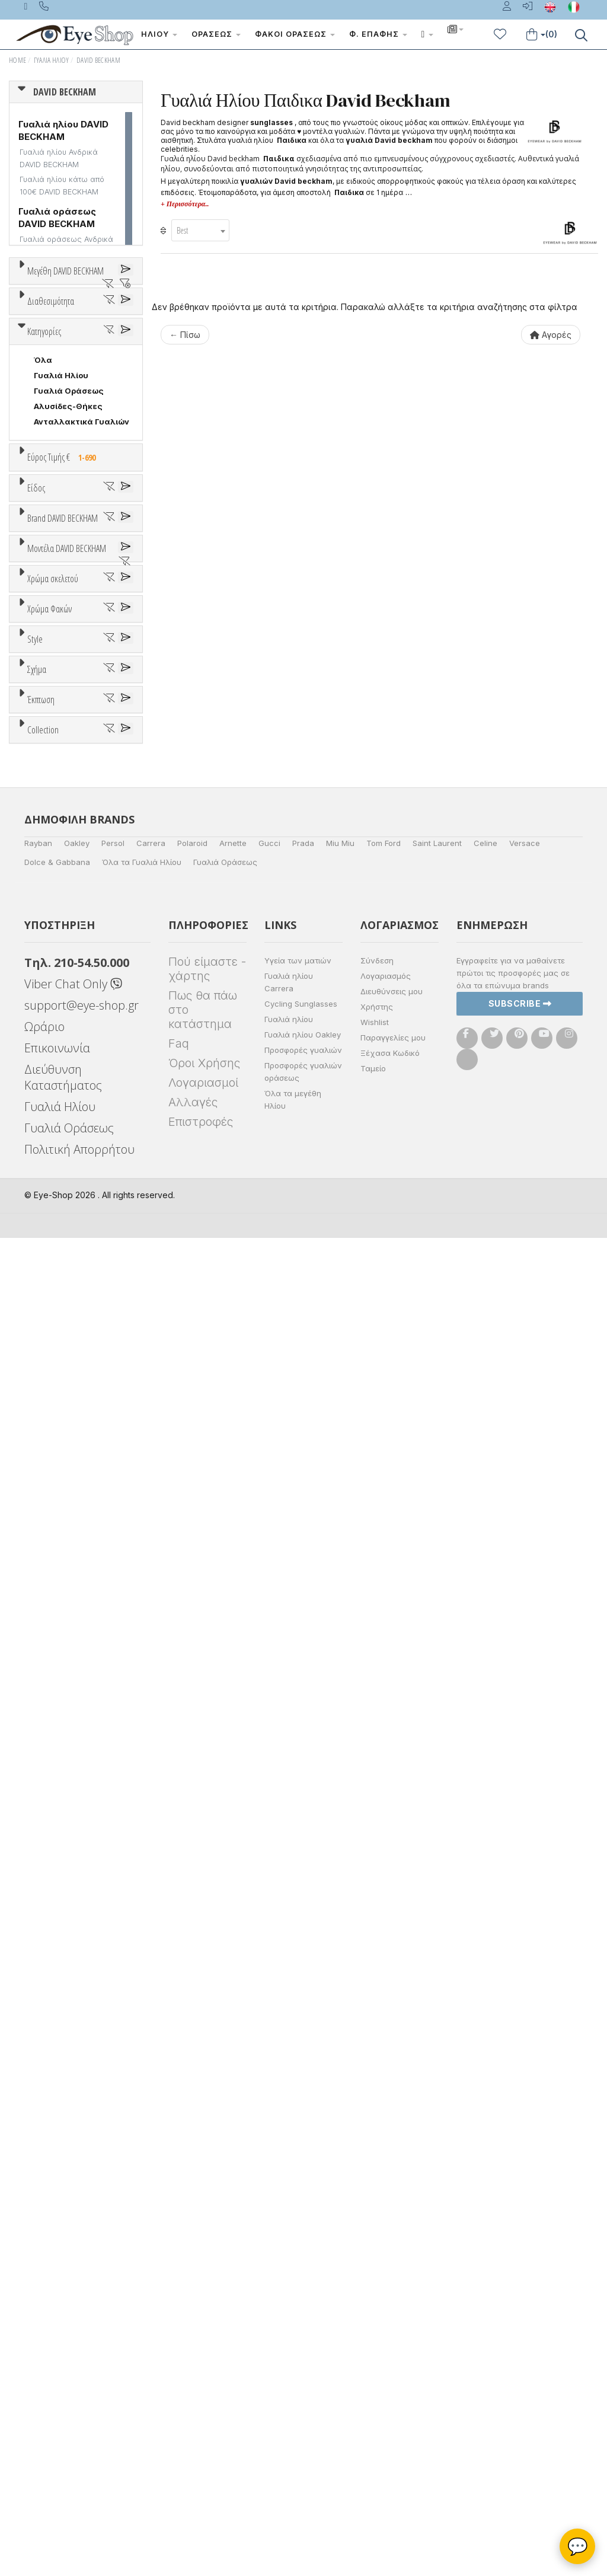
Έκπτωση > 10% (65, 1903)
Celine (485, 2181)
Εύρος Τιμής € (64, 717)
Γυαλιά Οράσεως (69, 651)
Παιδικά (50, 900)
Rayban (38, 2181)
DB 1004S (53, 1265)
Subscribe (520, 2342)
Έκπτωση (41, 1859)
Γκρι (47, 1532)
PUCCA (48, 1132)
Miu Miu (340, 2181)
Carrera (150, 2181)
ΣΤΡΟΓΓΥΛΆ (59, 1801)
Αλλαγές (193, 2440)
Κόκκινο (55, 1444)
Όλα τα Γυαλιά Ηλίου (141, 2200)
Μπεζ (50, 1383)
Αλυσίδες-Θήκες (68, 667)
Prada (303, 2181)
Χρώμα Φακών (49, 1472)
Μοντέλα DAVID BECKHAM (66, 1175)
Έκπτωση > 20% (66, 1919)
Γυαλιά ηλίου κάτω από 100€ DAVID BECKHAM (62, 185)
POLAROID (55, 1101)
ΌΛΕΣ (45, 1978)
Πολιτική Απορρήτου (79, 2487)
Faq (178, 2381)
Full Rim (49, 1665)
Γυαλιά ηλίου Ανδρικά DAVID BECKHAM (59, 158)
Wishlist (374, 2360)
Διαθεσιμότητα (50, 443)
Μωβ (48, 1398)
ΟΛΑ (42, 299)
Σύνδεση (377, 2298)
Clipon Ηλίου (64, 1516)
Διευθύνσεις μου (391, 2329)
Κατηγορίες (44, 592)
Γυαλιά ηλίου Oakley (302, 2372)
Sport (44, 853)
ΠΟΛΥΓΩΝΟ (57, 1785)
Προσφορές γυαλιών (303, 2388)
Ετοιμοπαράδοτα (73, 472)
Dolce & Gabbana (57, 2200)
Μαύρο (53, 1429)
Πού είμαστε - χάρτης (207, 2307)
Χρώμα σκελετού (52, 1323)
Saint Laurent (437, 2181)
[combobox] (200, 230)
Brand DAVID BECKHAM (62, 966)
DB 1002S (53, 1250)
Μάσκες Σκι (58, 915)
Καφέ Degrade (68, 1578)
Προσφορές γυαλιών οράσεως (303, 2410)
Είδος (36, 794)
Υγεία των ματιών (297, 2298)
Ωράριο (44, 2365)
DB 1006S (53, 1296)
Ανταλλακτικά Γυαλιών (81, 682)
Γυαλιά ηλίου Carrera (288, 2320)
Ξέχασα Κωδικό (390, 2391)
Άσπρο (51, 1367)
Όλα (47, 502)
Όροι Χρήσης (204, 2401)
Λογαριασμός (385, 2314)
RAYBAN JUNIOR (66, 1147)
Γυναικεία (54, 884)
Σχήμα (36, 1711)
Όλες (50, 1888)
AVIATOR (51, 1755)
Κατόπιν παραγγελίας (83, 487)
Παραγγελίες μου (393, 2375)
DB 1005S (53, 1280)
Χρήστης (376, 2345)
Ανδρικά (50, 869)
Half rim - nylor (63, 1681)
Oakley (77, 2181)
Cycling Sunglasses (300, 2342)
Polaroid (192, 2181)
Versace (524, 2181)
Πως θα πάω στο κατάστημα (202, 2347)
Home (17, 60)
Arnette (233, 2181)
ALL (46, 1352)
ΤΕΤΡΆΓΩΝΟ (59, 1816)
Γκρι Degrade (65, 1547)
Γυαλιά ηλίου (288, 2357)
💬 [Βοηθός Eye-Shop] (577, 2546)
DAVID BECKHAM (98, 60)
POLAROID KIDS (65, 1116)
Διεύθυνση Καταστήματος (63, 2415)
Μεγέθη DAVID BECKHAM (65, 270)
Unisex (48, 838)
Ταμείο (373, 2406)
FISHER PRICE (61, 1054)
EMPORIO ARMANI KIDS (64, 1039)
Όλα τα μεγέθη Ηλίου (292, 2438)
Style (35, 1621)
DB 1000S (54, 1219)
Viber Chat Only (73, 2322)
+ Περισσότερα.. (185, 204)
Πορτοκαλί (61, 1414)
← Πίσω (185, 335)
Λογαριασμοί (203, 2421)
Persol (112, 2181)
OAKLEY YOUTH (66, 1085)
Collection (43, 1949)
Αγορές (550, 335)
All (39, 1650)
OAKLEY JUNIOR (66, 1070)
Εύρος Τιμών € (56, 747)
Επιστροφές (200, 2460)
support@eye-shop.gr (81, 2343)
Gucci (269, 2181)
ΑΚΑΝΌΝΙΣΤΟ (62, 1770)
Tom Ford (383, 2181)
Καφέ (50, 1562)
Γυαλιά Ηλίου (51, 60)
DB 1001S (52, 1234)
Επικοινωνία (57, 2386)
